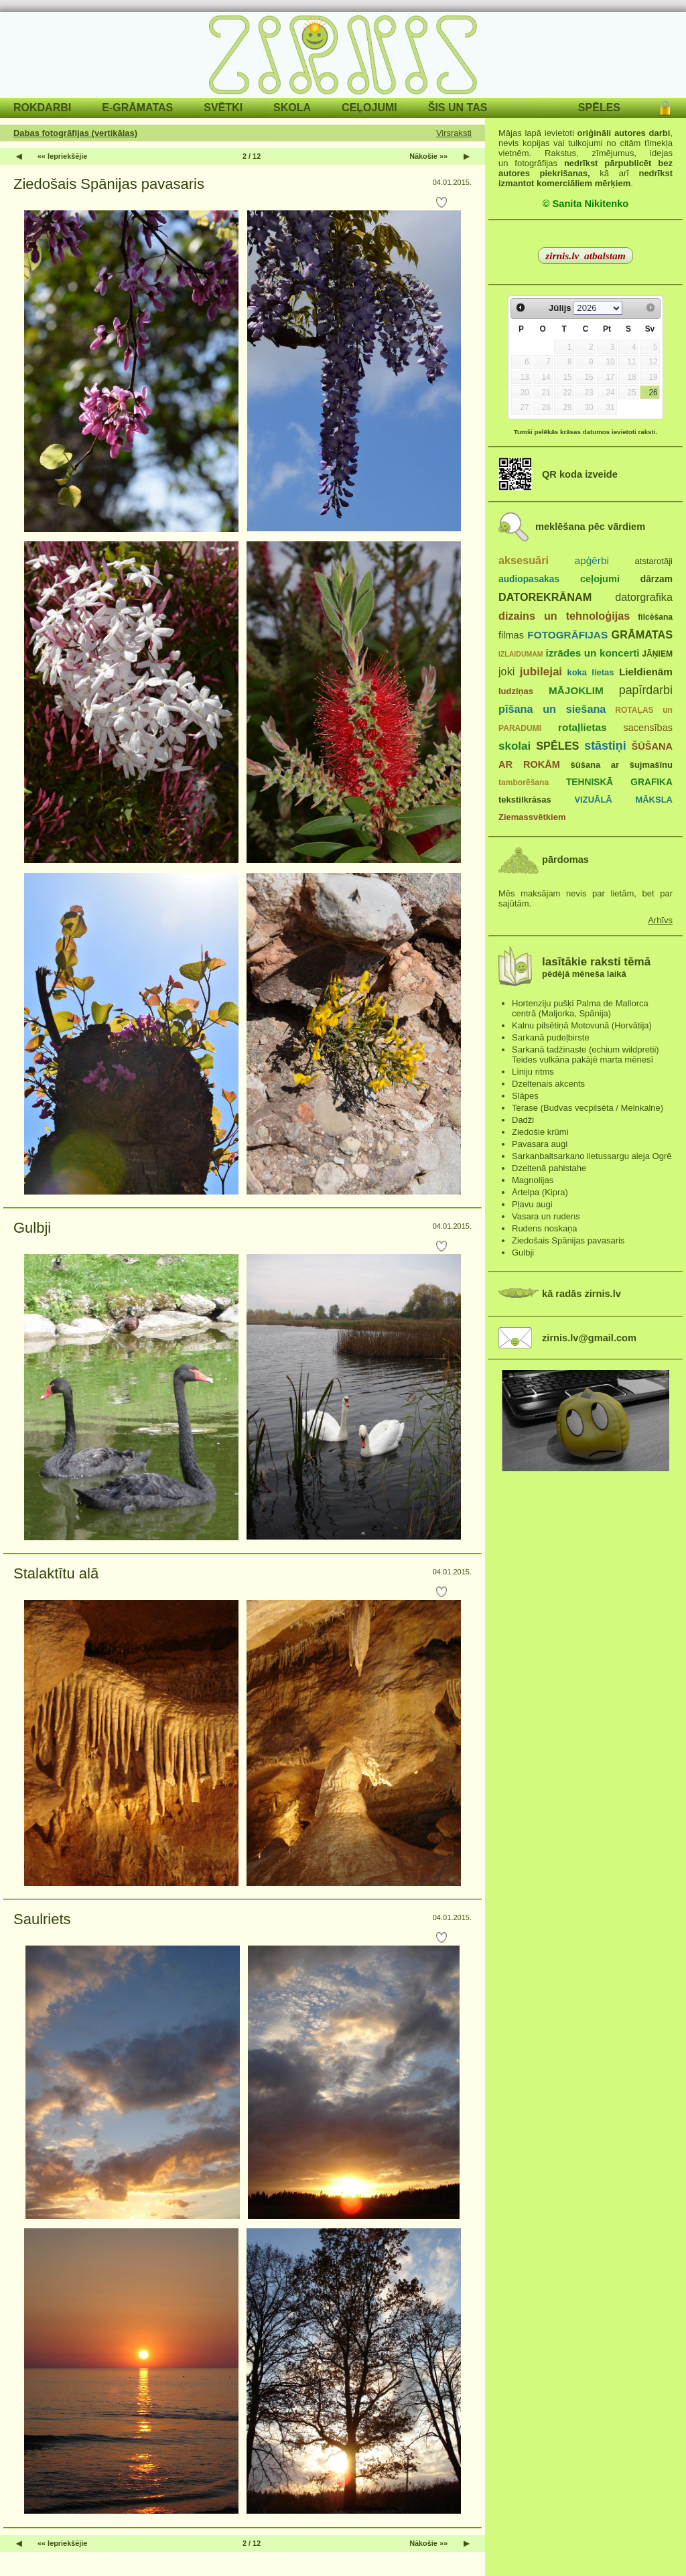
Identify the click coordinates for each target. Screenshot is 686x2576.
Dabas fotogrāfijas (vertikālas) (75, 133)
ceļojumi (600, 578)
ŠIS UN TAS (458, 107)
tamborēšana (523, 782)
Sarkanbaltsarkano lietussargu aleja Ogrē (591, 1156)
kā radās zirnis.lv (581, 1293)
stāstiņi (605, 745)
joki (506, 671)
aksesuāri (523, 560)
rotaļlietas (582, 727)
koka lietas (590, 672)
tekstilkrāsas (524, 800)
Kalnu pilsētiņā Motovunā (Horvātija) (582, 1025)
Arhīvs (660, 920)
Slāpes (525, 1096)
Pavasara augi (539, 1144)
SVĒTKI (223, 107)
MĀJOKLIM (576, 690)
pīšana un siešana (552, 709)
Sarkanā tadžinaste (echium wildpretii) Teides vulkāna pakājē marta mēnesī (585, 1054)
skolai (514, 746)
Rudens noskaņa (544, 1228)
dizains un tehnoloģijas (564, 616)
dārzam (656, 579)
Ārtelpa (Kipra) (540, 1192)
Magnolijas (532, 1180)
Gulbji (32, 1227)
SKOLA (292, 107)
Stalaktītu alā (55, 1573)
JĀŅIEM (657, 654)
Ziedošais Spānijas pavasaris (108, 184)
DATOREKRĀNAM (545, 597)
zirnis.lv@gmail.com (589, 1338)
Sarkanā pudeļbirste (551, 1037)
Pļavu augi (532, 1204)
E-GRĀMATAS (137, 107)
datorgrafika (644, 597)
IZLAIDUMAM (520, 654)
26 (652, 392)
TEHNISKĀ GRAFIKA (619, 782)
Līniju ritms (533, 1072)
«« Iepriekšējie (62, 156)
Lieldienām (646, 671)
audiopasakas (528, 579)
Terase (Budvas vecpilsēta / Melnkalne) (587, 1108)
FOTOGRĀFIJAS (567, 634)
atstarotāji (654, 561)
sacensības (648, 727)
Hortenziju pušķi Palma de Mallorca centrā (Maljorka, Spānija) (580, 1008)
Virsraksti (454, 133)
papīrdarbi (646, 690)
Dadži (523, 1120)
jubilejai (541, 671)
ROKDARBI (42, 107)
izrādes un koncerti (592, 653)
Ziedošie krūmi (540, 1132)
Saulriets (42, 1919)
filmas (511, 635)
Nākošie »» (428, 156)
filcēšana (655, 617)
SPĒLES (599, 107)
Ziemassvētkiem (531, 817)
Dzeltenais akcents (548, 1084)
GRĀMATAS (642, 634)
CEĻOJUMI (369, 107)
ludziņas (515, 691)
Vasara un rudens (546, 1216)
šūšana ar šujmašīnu (621, 765)
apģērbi (592, 560)
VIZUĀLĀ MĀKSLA (623, 800)
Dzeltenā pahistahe (549, 1168)
